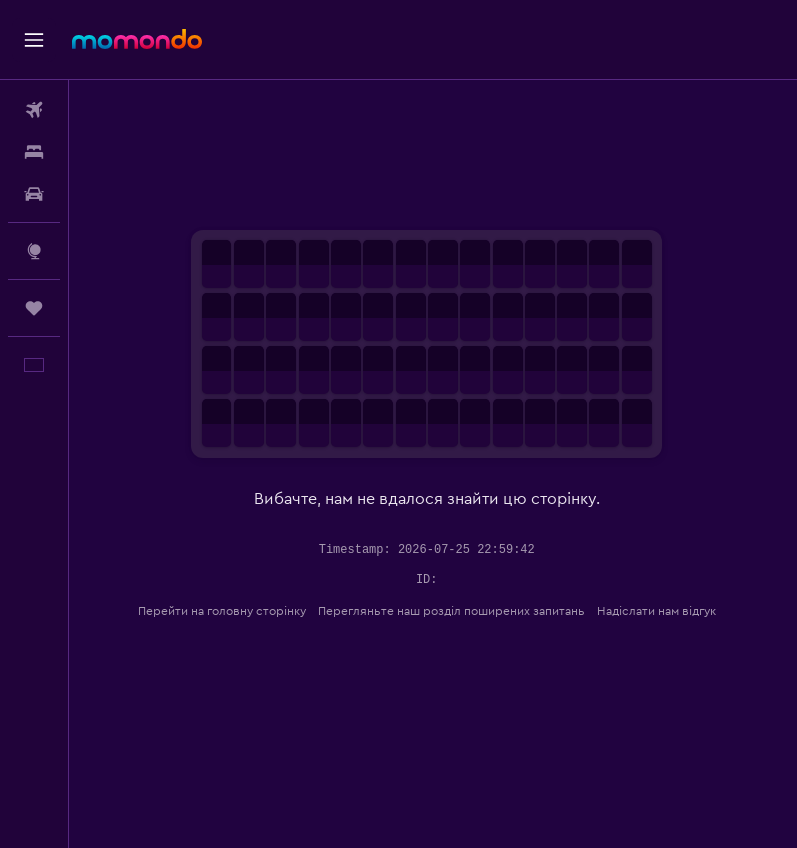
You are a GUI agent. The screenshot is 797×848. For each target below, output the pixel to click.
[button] (34, 40)
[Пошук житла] (34, 152)
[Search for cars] (34, 194)
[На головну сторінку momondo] (137, 39)
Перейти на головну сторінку (228, 611)
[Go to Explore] (34, 251)
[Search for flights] (34, 110)
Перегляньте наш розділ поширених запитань (457, 611)
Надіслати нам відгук (662, 611)
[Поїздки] (34, 308)
